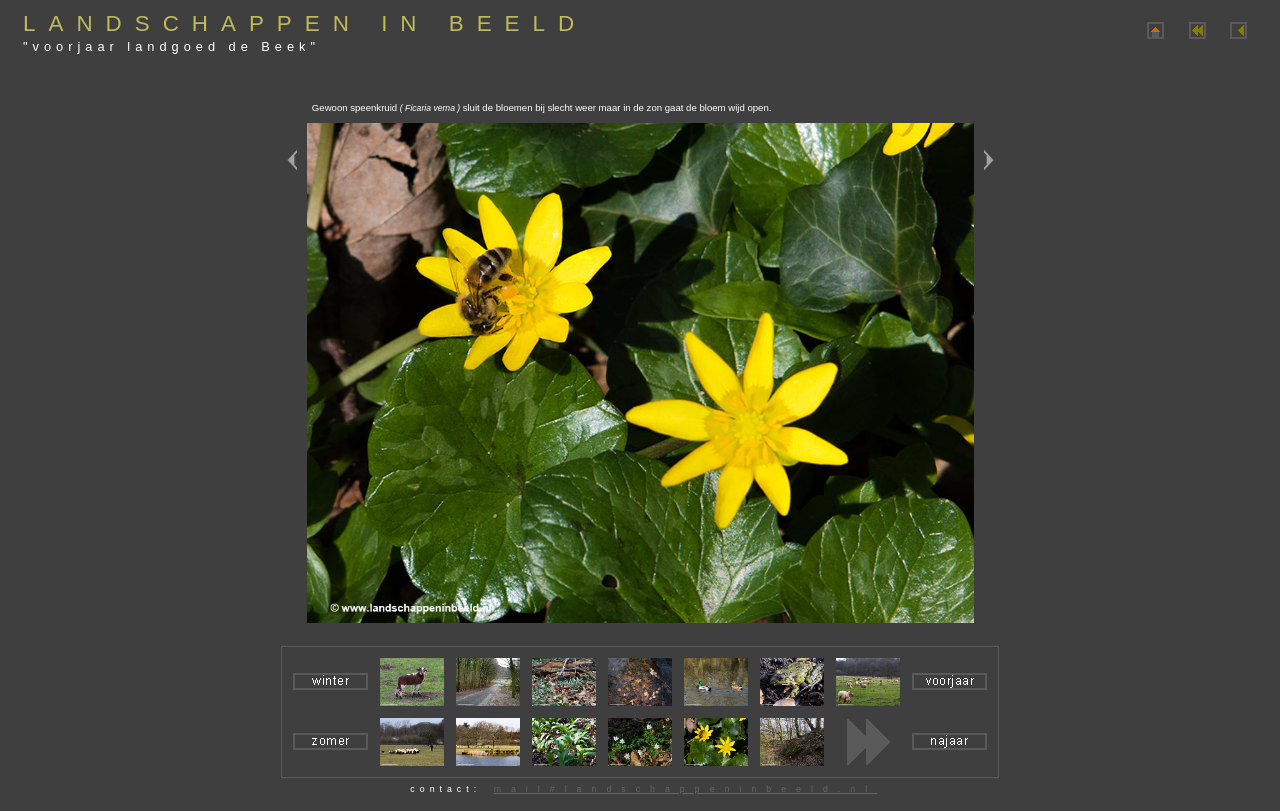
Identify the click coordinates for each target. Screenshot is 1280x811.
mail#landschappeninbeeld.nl (685, 789)
